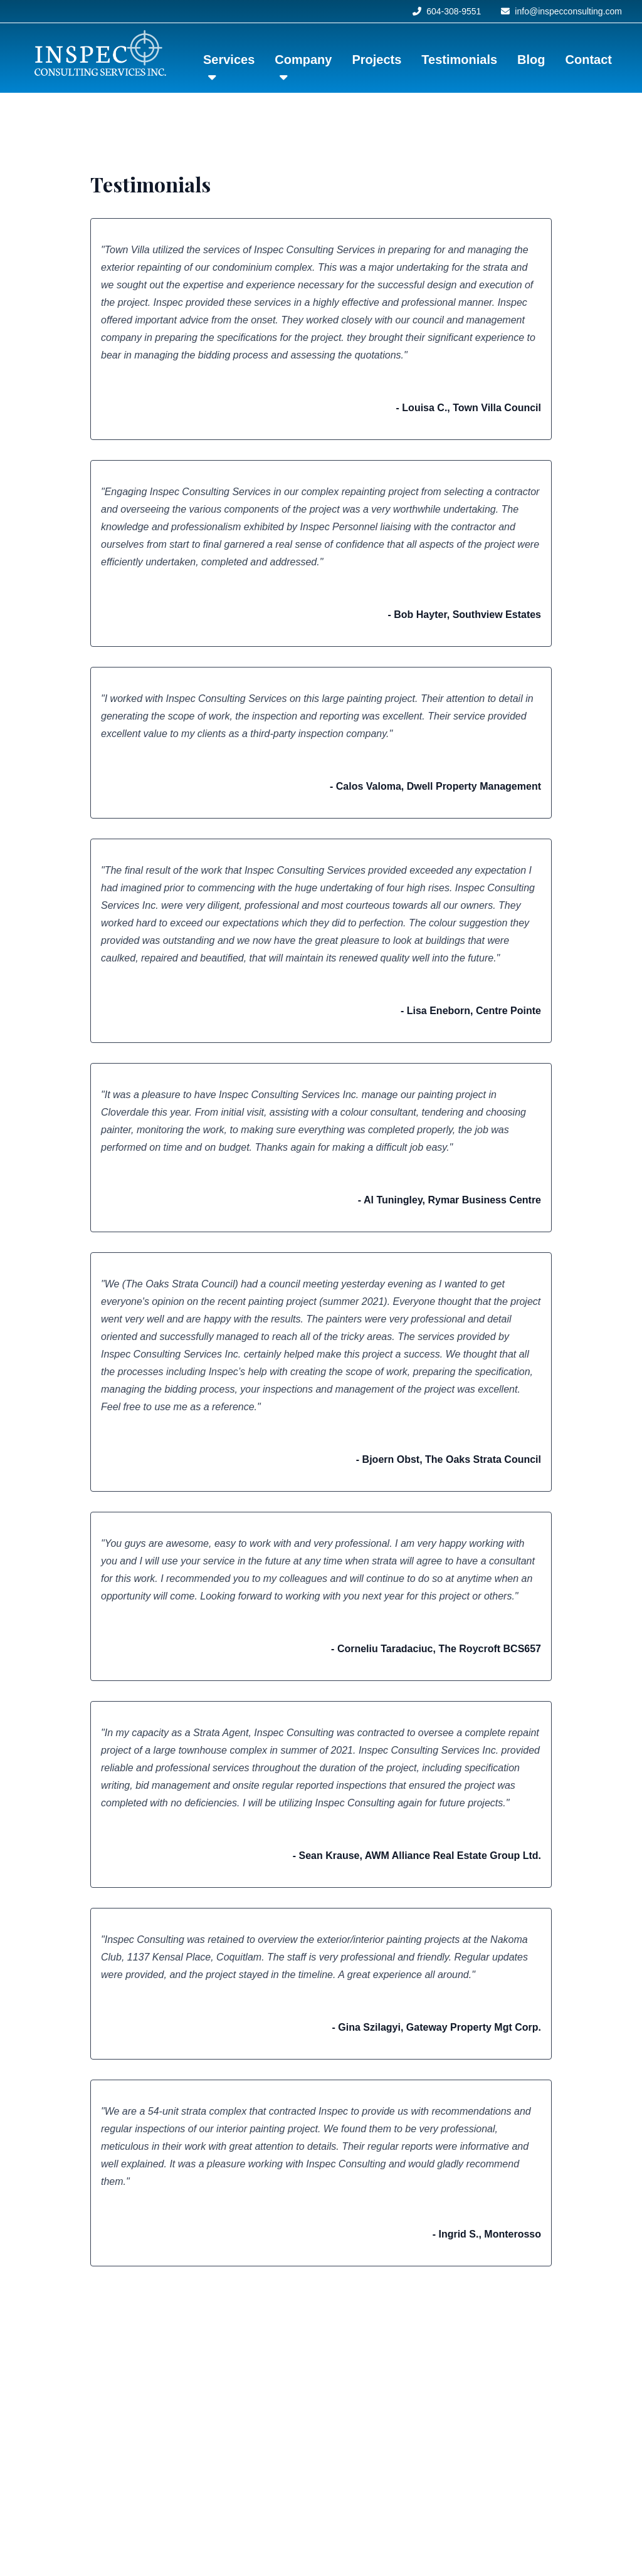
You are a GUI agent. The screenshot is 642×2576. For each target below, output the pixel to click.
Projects (376, 59)
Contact (589, 59)
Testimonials (459, 59)
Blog (531, 59)
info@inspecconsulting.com (561, 11)
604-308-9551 (447, 11)
